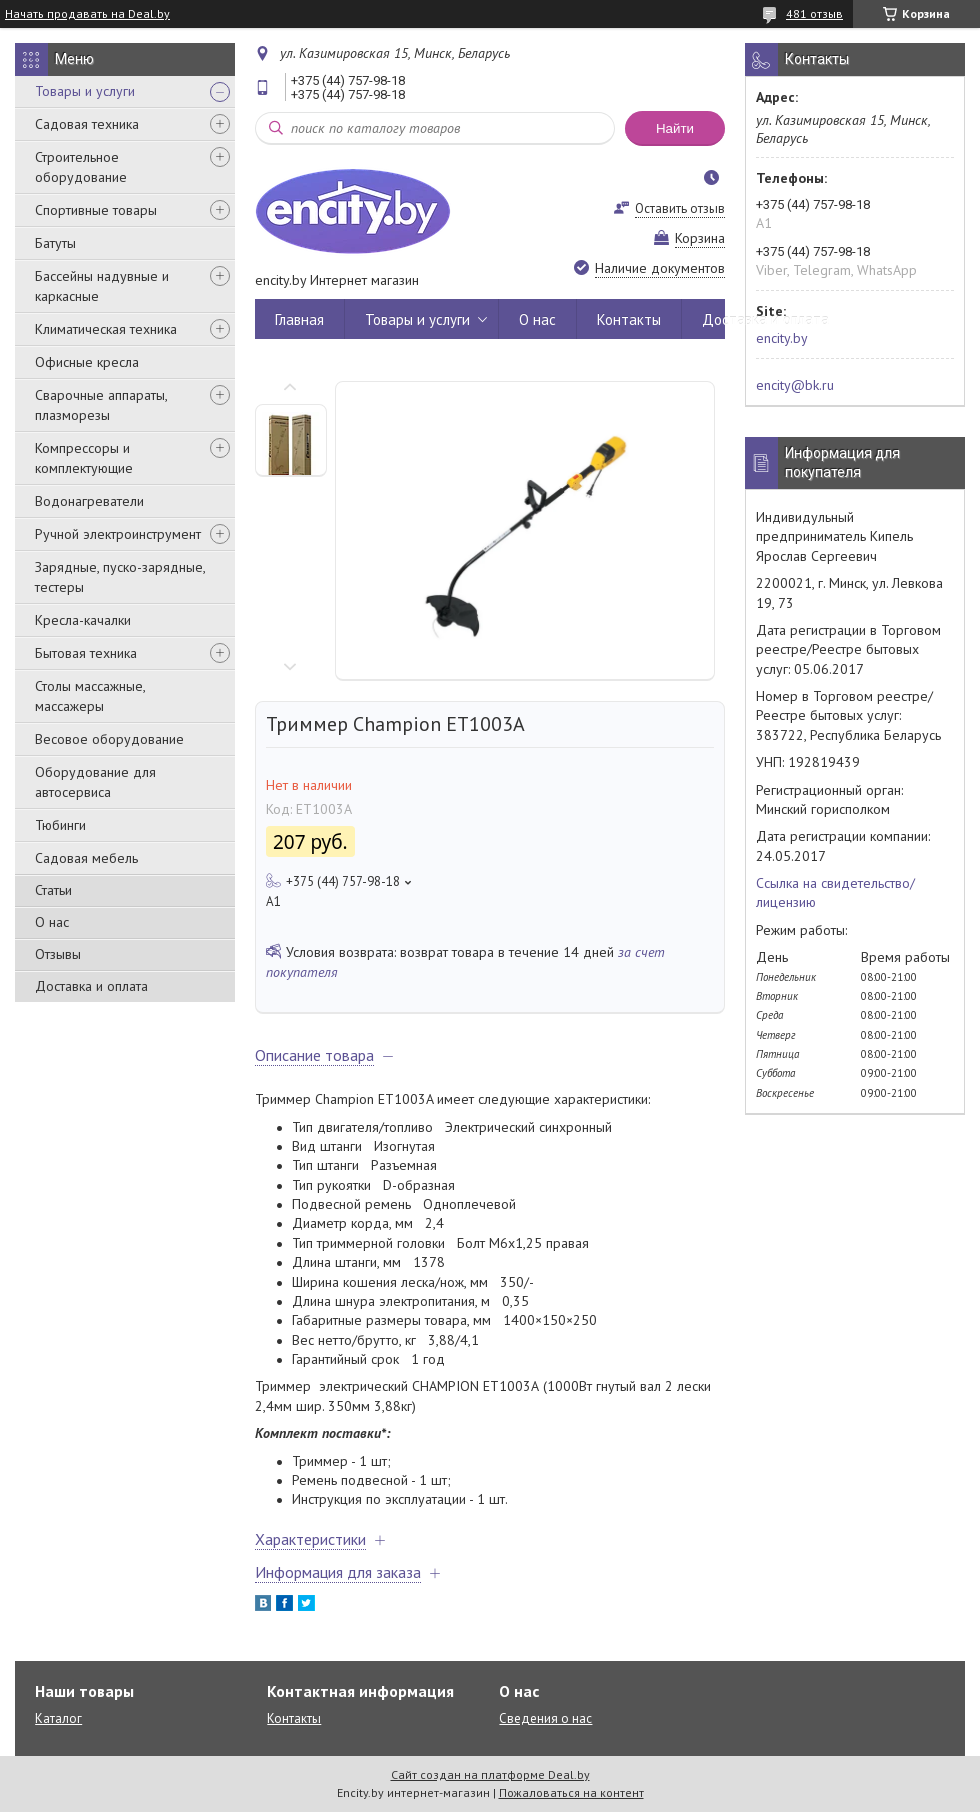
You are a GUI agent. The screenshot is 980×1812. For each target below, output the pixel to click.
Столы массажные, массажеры (90, 696)
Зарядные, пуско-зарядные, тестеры (120, 577)
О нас (52, 922)
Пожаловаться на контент (571, 1792)
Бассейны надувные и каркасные (102, 286)
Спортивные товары (96, 210)
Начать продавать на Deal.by (87, 14)
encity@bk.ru (795, 385)
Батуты (55, 243)
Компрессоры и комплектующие (84, 458)
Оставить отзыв (680, 208)
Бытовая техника (86, 653)
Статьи (53, 890)
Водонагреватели (89, 501)
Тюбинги (60, 825)
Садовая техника (87, 124)
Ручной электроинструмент (118, 534)
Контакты (629, 319)
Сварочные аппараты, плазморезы (101, 405)
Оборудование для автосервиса (95, 782)
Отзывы (58, 954)
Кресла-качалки (83, 620)
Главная (299, 319)
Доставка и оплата (91, 986)
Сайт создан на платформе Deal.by (490, 1774)
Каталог (58, 1718)
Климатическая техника (106, 329)
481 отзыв (814, 13)
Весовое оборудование (109, 739)
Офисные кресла (87, 362)
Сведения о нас (545, 1718)
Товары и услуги (85, 91)
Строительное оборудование (81, 167)
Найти (675, 128)
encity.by (782, 338)
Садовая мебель (86, 858)
